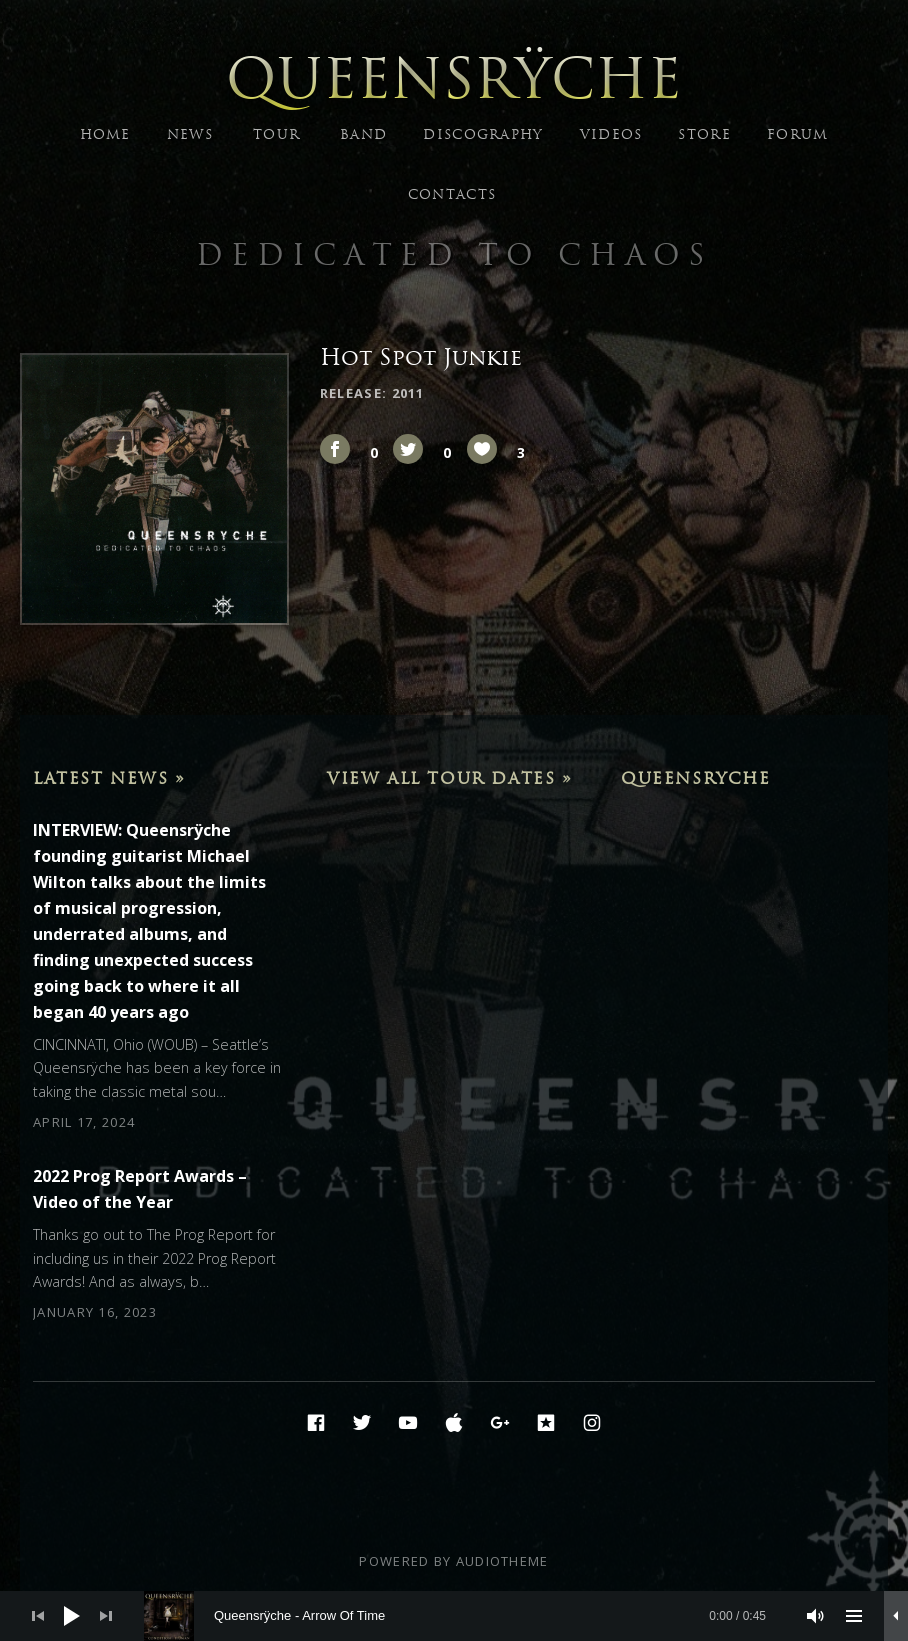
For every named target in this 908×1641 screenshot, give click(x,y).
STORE (704, 134)
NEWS (190, 134)
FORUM (798, 134)
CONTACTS (452, 194)
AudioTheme (502, 1561)
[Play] (72, 1616)
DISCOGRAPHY (483, 134)
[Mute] (816, 1616)
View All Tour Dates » (450, 778)
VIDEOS (611, 134)
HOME (105, 134)
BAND (363, 134)
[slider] (465, 1616)
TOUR (276, 134)
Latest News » (109, 778)
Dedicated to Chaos (454, 254)
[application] (454, 1616)
